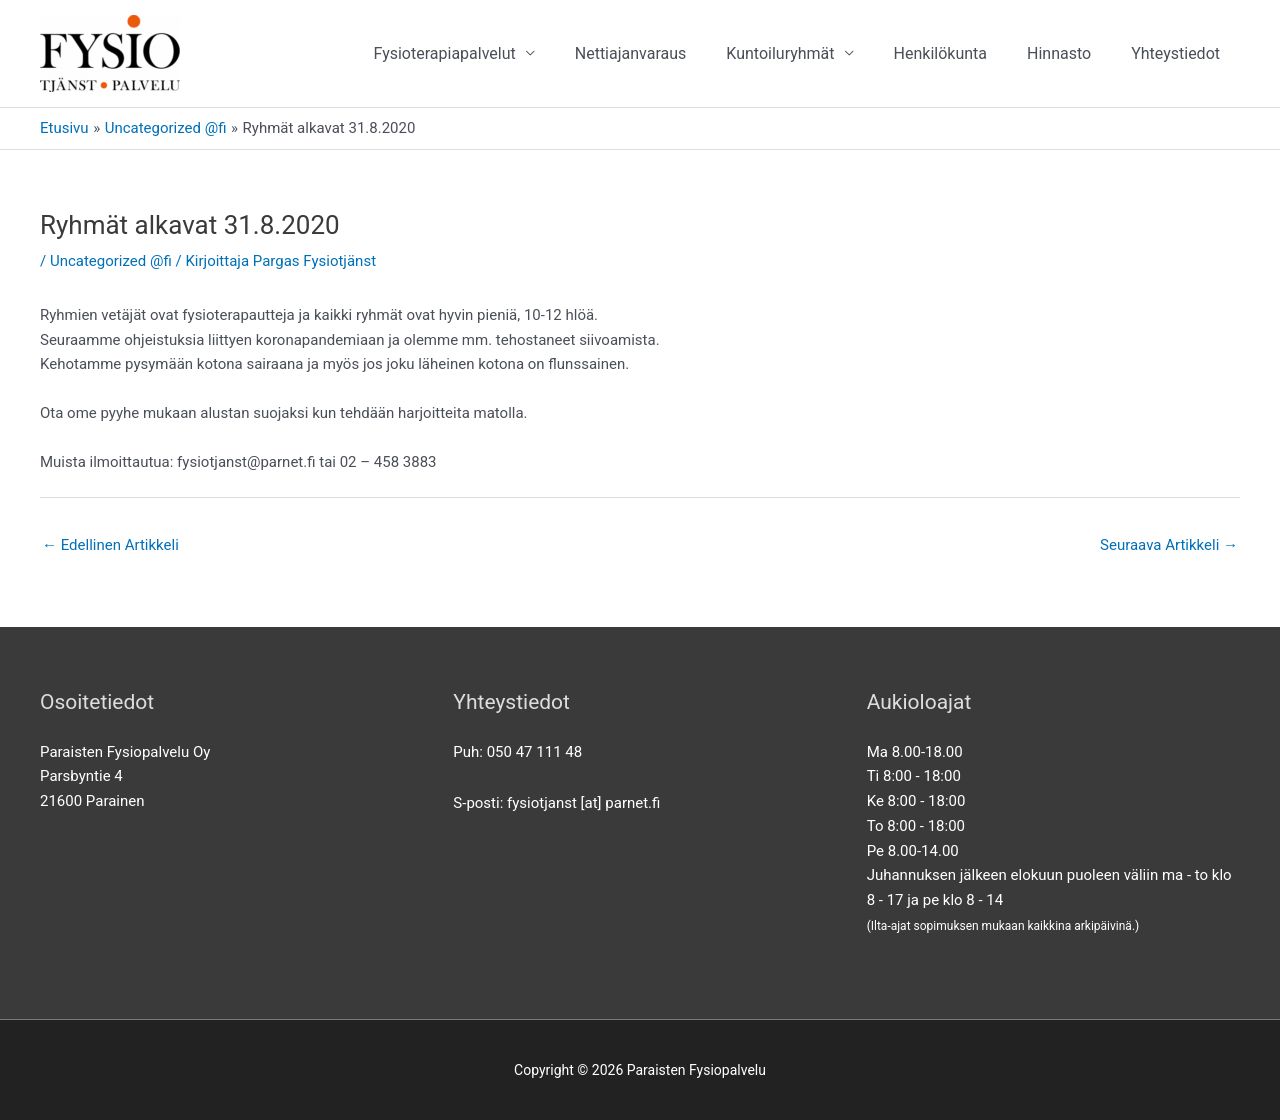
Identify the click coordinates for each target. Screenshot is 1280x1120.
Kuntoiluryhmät (780, 53)
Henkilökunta (940, 53)
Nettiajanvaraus (631, 53)
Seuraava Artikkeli (1169, 545)
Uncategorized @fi (111, 261)
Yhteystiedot (1175, 53)
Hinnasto (1059, 53)
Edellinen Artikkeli (110, 545)
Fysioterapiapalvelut (444, 53)
